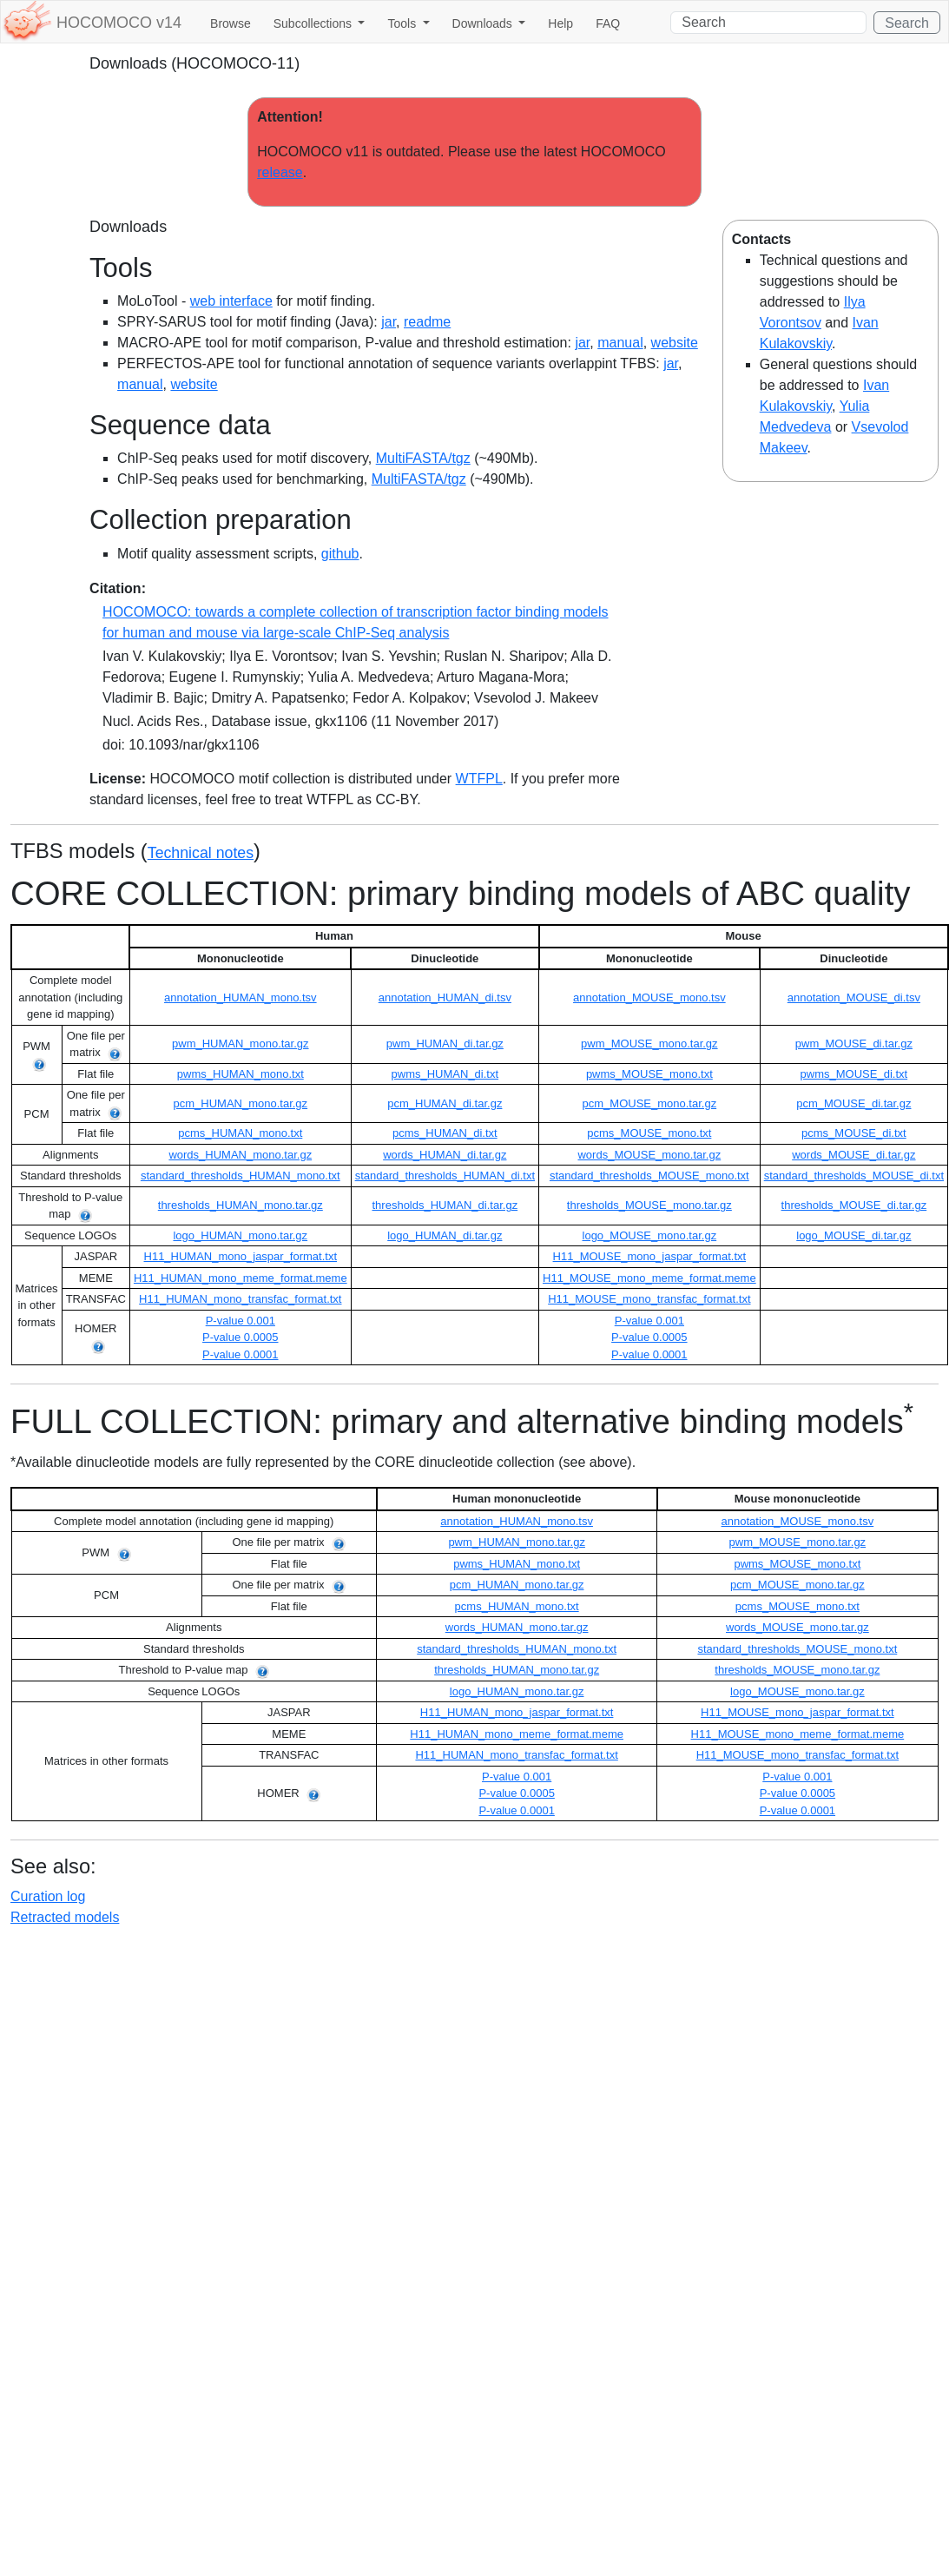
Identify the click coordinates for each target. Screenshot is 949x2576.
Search (907, 23)
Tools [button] (403, 23)
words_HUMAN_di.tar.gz (444, 1154)
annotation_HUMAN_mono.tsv (240, 997)
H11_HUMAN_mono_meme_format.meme (240, 1278)
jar (388, 321)
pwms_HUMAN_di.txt (445, 1073)
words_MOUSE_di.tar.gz (853, 1154)
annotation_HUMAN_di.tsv (445, 997)
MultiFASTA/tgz (423, 458)
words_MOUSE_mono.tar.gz (649, 1154)
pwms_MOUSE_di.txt (854, 1073)
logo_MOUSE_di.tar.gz (853, 1235)
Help (560, 23)
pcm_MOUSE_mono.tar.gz (650, 1103)
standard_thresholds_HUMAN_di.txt (445, 1175)
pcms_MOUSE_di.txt (853, 1132)
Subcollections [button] (314, 23)
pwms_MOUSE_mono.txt (649, 1073)
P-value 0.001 (240, 1320)
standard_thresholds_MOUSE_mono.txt (649, 1175)
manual (620, 342)
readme (427, 321)
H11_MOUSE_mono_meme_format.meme (649, 1278)
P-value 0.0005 (240, 1337)
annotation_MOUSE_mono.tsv (649, 997)
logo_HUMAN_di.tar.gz (444, 1235)
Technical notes (201, 853)
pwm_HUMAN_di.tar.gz (445, 1043)
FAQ (608, 23)
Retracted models (64, 1917)
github (340, 553)
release (279, 172)
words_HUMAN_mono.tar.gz (240, 1154)
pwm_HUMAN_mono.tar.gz (240, 1043)
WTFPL (479, 778)
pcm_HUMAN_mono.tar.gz (240, 1103)
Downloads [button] (484, 23)
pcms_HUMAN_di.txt (445, 1132)
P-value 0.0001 (240, 1354)
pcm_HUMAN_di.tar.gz (444, 1103)
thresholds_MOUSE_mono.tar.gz (649, 1205)
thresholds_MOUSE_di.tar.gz (854, 1205)
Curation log (47, 1896)
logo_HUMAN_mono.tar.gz (240, 1235)
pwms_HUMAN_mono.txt (240, 1073)
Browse (230, 23)
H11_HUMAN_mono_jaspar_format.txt (241, 1256)
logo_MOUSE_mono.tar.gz (650, 1235)
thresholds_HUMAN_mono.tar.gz (240, 1205)
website (674, 342)
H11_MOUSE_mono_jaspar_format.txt (650, 1256)
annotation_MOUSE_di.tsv (854, 997)
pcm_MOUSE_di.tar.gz (853, 1103)
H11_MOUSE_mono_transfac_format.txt (649, 1298)
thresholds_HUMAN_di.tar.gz (445, 1205)
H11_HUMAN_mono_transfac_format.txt (240, 1298)
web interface (231, 301)
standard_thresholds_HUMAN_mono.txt (240, 1175)
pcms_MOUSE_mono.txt (649, 1132)
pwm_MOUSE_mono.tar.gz (649, 1043)
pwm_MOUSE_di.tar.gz (854, 1043)
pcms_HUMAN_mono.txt (240, 1132)
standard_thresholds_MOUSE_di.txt (854, 1175)
